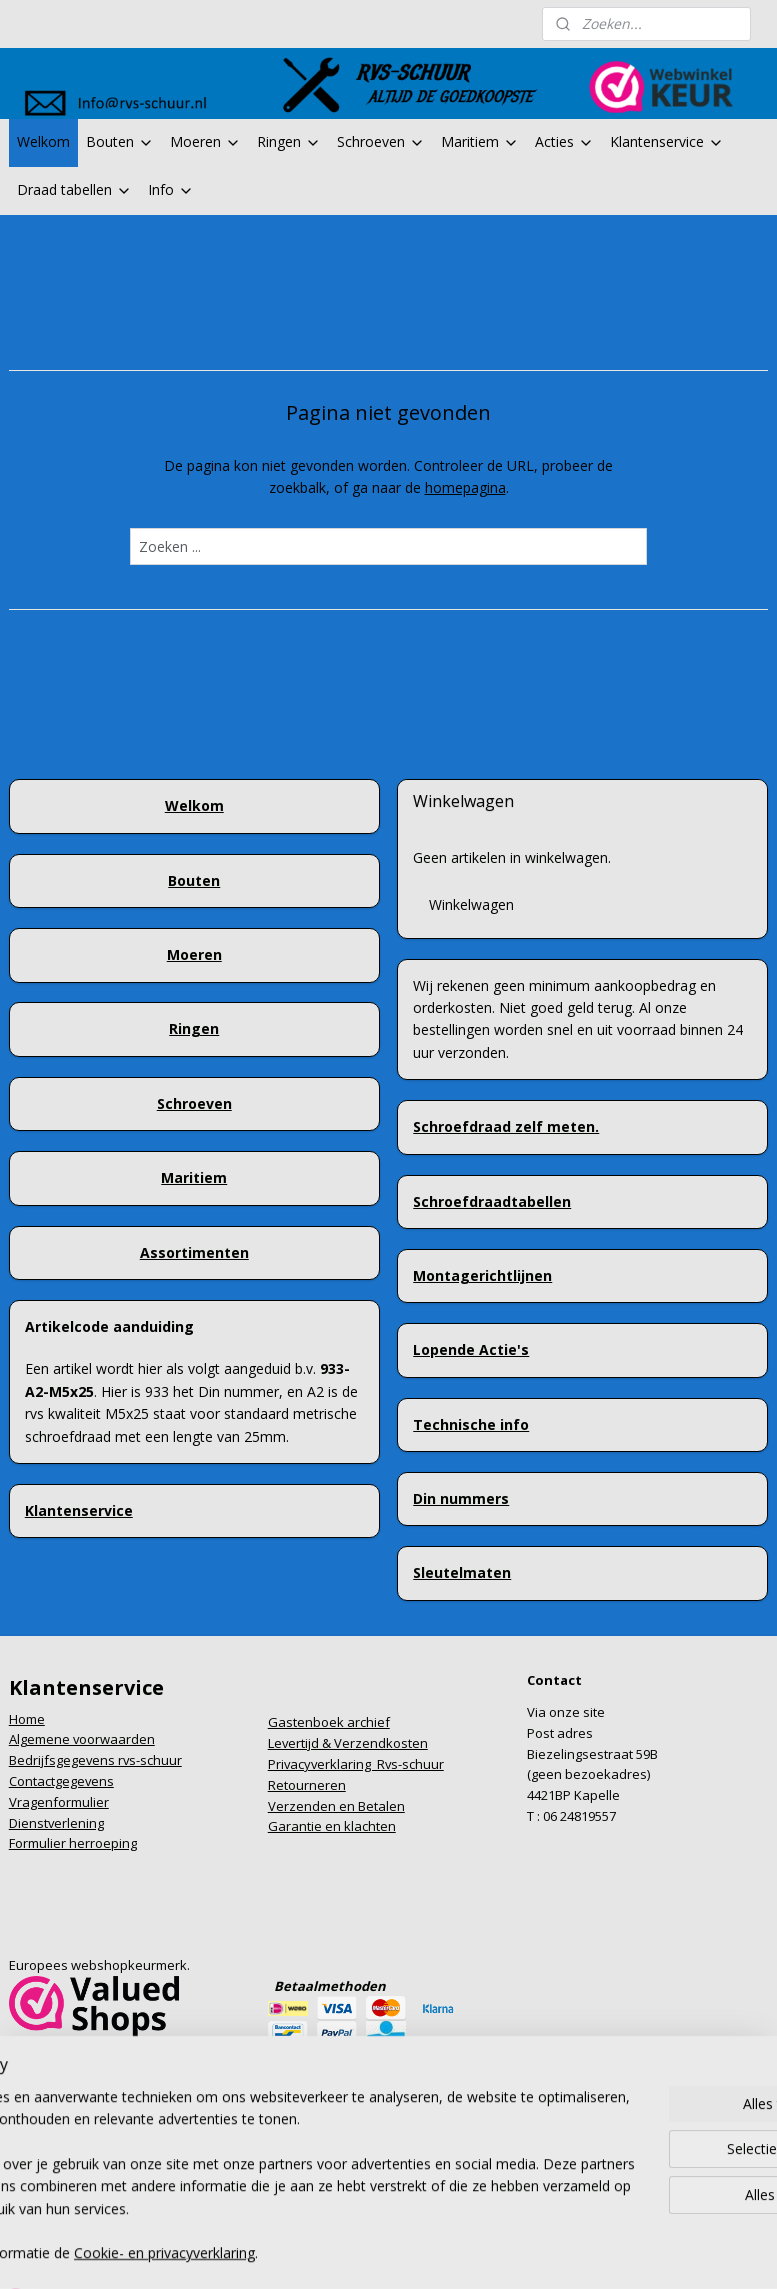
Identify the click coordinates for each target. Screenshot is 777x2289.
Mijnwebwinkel (597, 2220)
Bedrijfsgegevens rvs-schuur (95, 1760)
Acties (564, 141)
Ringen (289, 141)
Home (27, 1719)
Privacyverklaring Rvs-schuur (356, 1764)
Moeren (205, 141)
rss (346, 2220)
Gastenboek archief (329, 1722)
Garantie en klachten (332, 1826)
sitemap (304, 2220)
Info (171, 189)
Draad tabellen (74, 189)
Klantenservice (667, 141)
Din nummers (461, 1498)
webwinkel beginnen (423, 2220)
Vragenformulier (59, 1802)
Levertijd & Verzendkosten (348, 1743)
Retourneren (307, 1785)
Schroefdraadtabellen (492, 1201)
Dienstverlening (56, 1823)
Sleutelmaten (462, 1572)
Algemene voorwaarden (82, 1739)
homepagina (465, 487)
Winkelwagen (471, 904)
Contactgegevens (61, 1781)
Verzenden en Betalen (336, 1806)
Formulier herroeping (73, 1843)
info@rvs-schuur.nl (66, 2069)
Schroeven (381, 141)
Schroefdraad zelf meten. (506, 1126)
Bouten (120, 141)
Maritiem (480, 141)
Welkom (43, 141)
